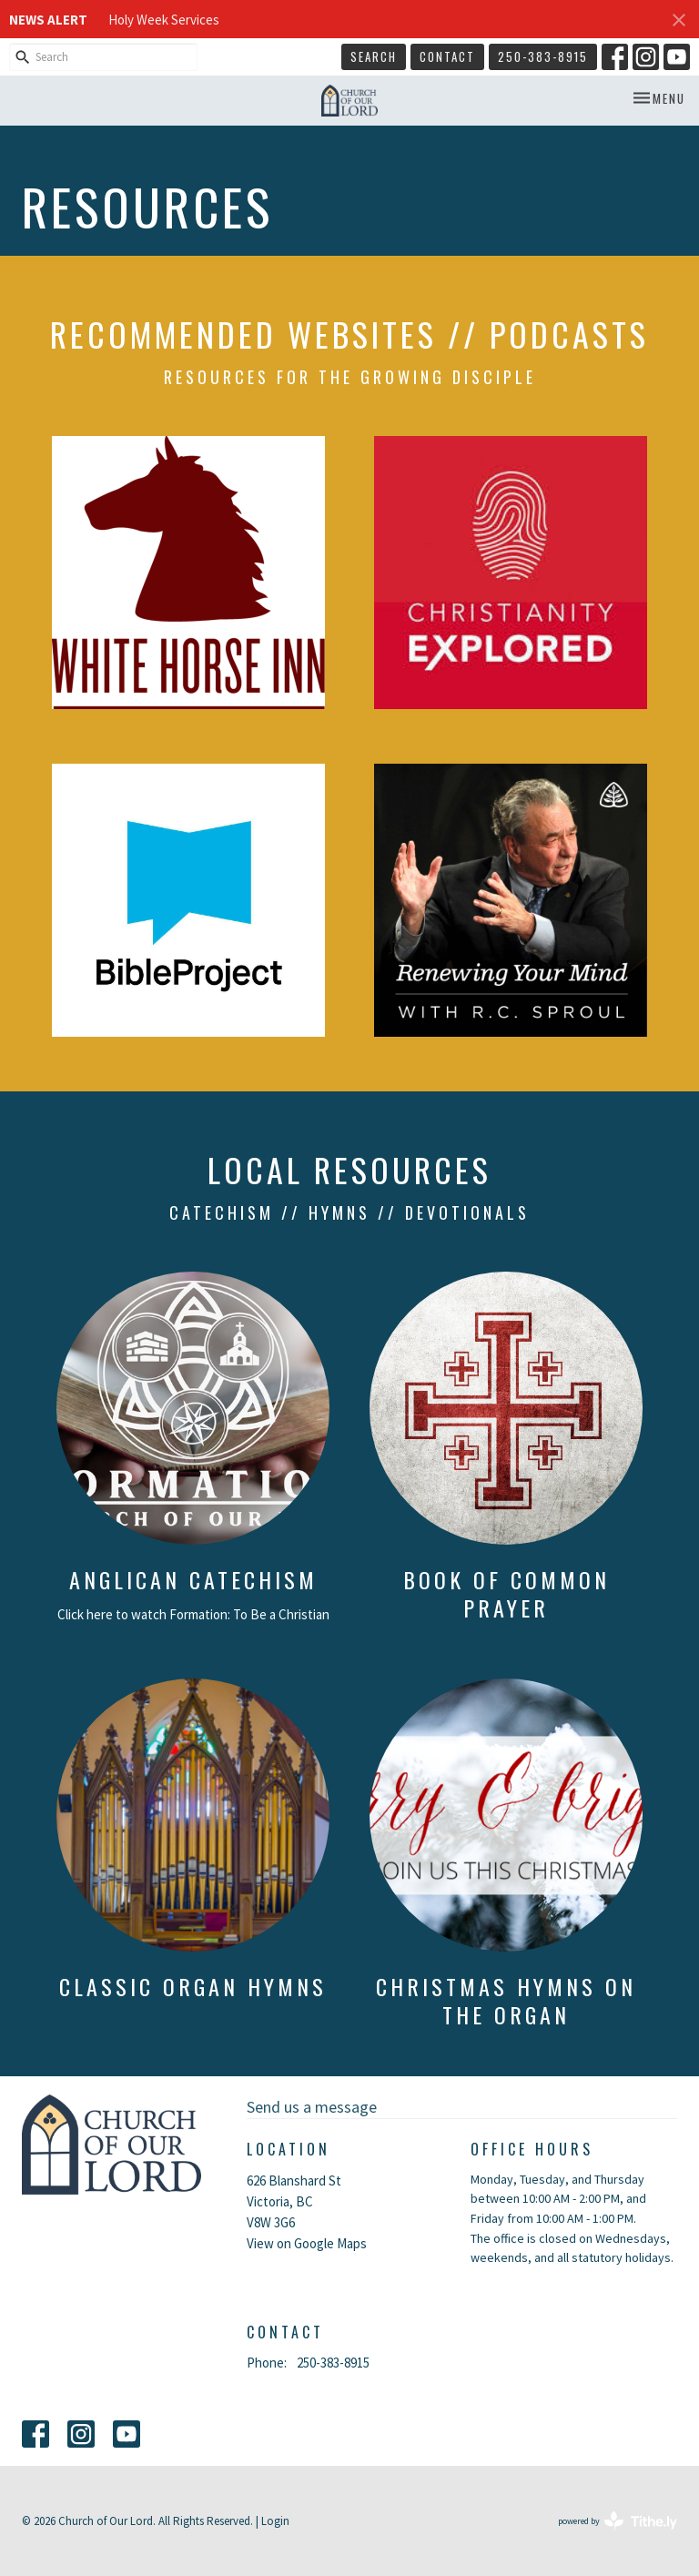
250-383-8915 (543, 56)
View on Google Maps (307, 2243)
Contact (447, 56)
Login (275, 2521)
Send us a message (312, 2106)
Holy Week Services (163, 19)
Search (373, 56)
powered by (617, 2521)
